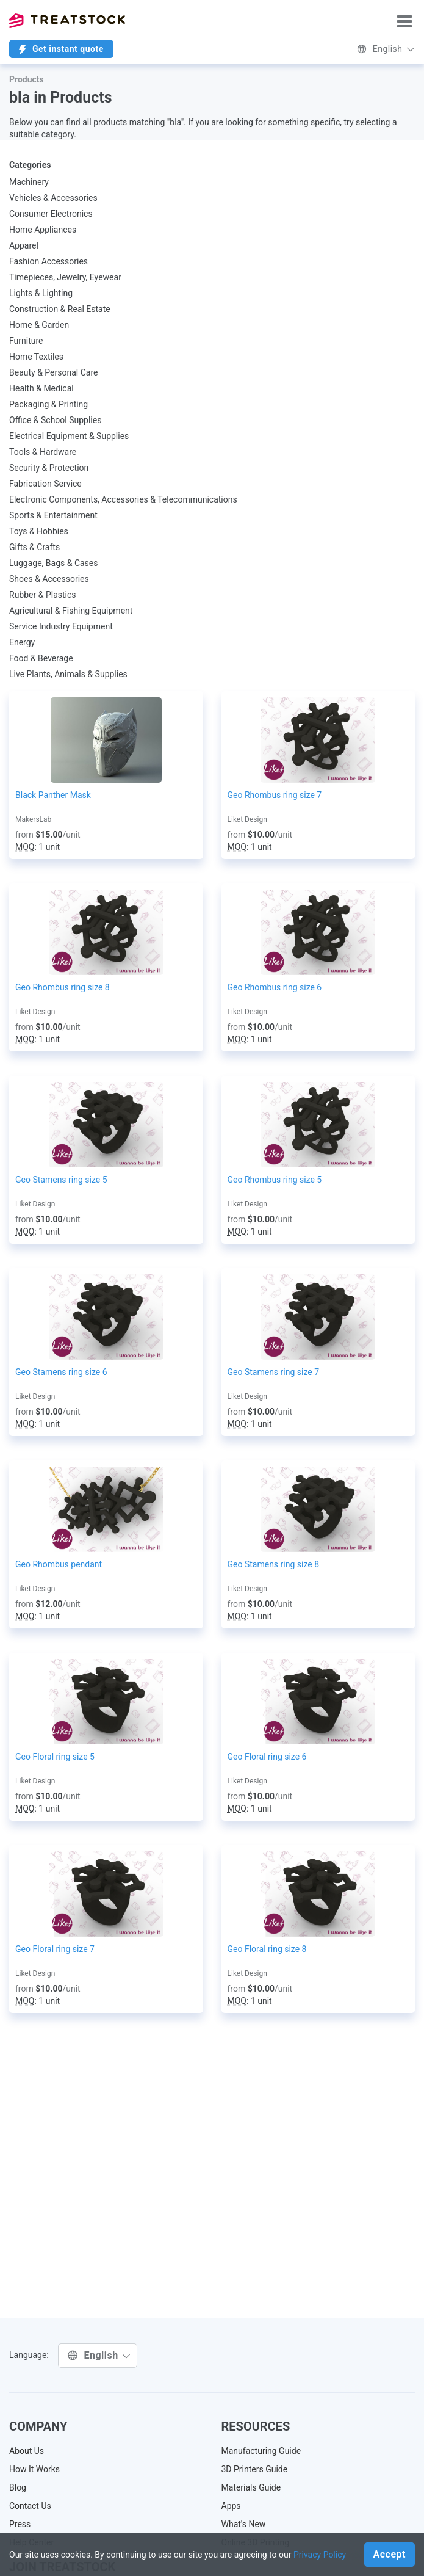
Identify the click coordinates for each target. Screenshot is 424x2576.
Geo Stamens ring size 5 (61, 1180)
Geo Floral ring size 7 (55, 1949)
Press (20, 2524)
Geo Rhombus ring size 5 (275, 1180)
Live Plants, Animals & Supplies (68, 674)
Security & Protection (48, 468)
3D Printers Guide (254, 2469)
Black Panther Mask (53, 795)
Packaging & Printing (48, 404)
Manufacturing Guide (261, 2451)
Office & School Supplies (55, 420)
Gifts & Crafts (34, 547)
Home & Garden (39, 325)
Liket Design (247, 819)
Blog (17, 2487)
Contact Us (30, 2506)
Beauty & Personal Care (53, 372)
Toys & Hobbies (38, 531)
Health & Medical (41, 388)
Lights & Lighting (41, 293)
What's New (243, 2524)
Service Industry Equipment (61, 626)
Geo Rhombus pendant (58, 1564)
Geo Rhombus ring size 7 (275, 795)
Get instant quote (61, 49)
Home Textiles (36, 356)
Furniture (26, 341)
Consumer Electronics (51, 214)
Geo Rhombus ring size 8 (62, 987)
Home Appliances (42, 229)
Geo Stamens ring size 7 (274, 1372)
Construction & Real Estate (59, 309)
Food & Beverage (41, 658)
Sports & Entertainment (53, 515)
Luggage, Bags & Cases (53, 563)
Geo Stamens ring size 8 (274, 1564)
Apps (231, 2506)
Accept (389, 2554)
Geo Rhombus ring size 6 (275, 987)
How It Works (34, 2469)
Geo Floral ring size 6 (267, 1756)
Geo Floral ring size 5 (55, 1756)
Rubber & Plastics (42, 595)
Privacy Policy (319, 2555)
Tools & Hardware (42, 452)
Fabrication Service (45, 483)
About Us (26, 2451)
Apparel (23, 245)
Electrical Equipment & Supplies (69, 436)
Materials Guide (251, 2487)
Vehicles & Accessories (53, 198)
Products (26, 79)
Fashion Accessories (48, 261)
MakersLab (33, 819)
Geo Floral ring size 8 (267, 1949)
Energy (22, 642)
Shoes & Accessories (49, 579)
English (386, 49)
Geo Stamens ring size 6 (61, 1372)
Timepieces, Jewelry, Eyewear (65, 277)
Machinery (29, 182)
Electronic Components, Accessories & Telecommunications (123, 499)
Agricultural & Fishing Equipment (70, 610)
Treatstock (67, 20)
